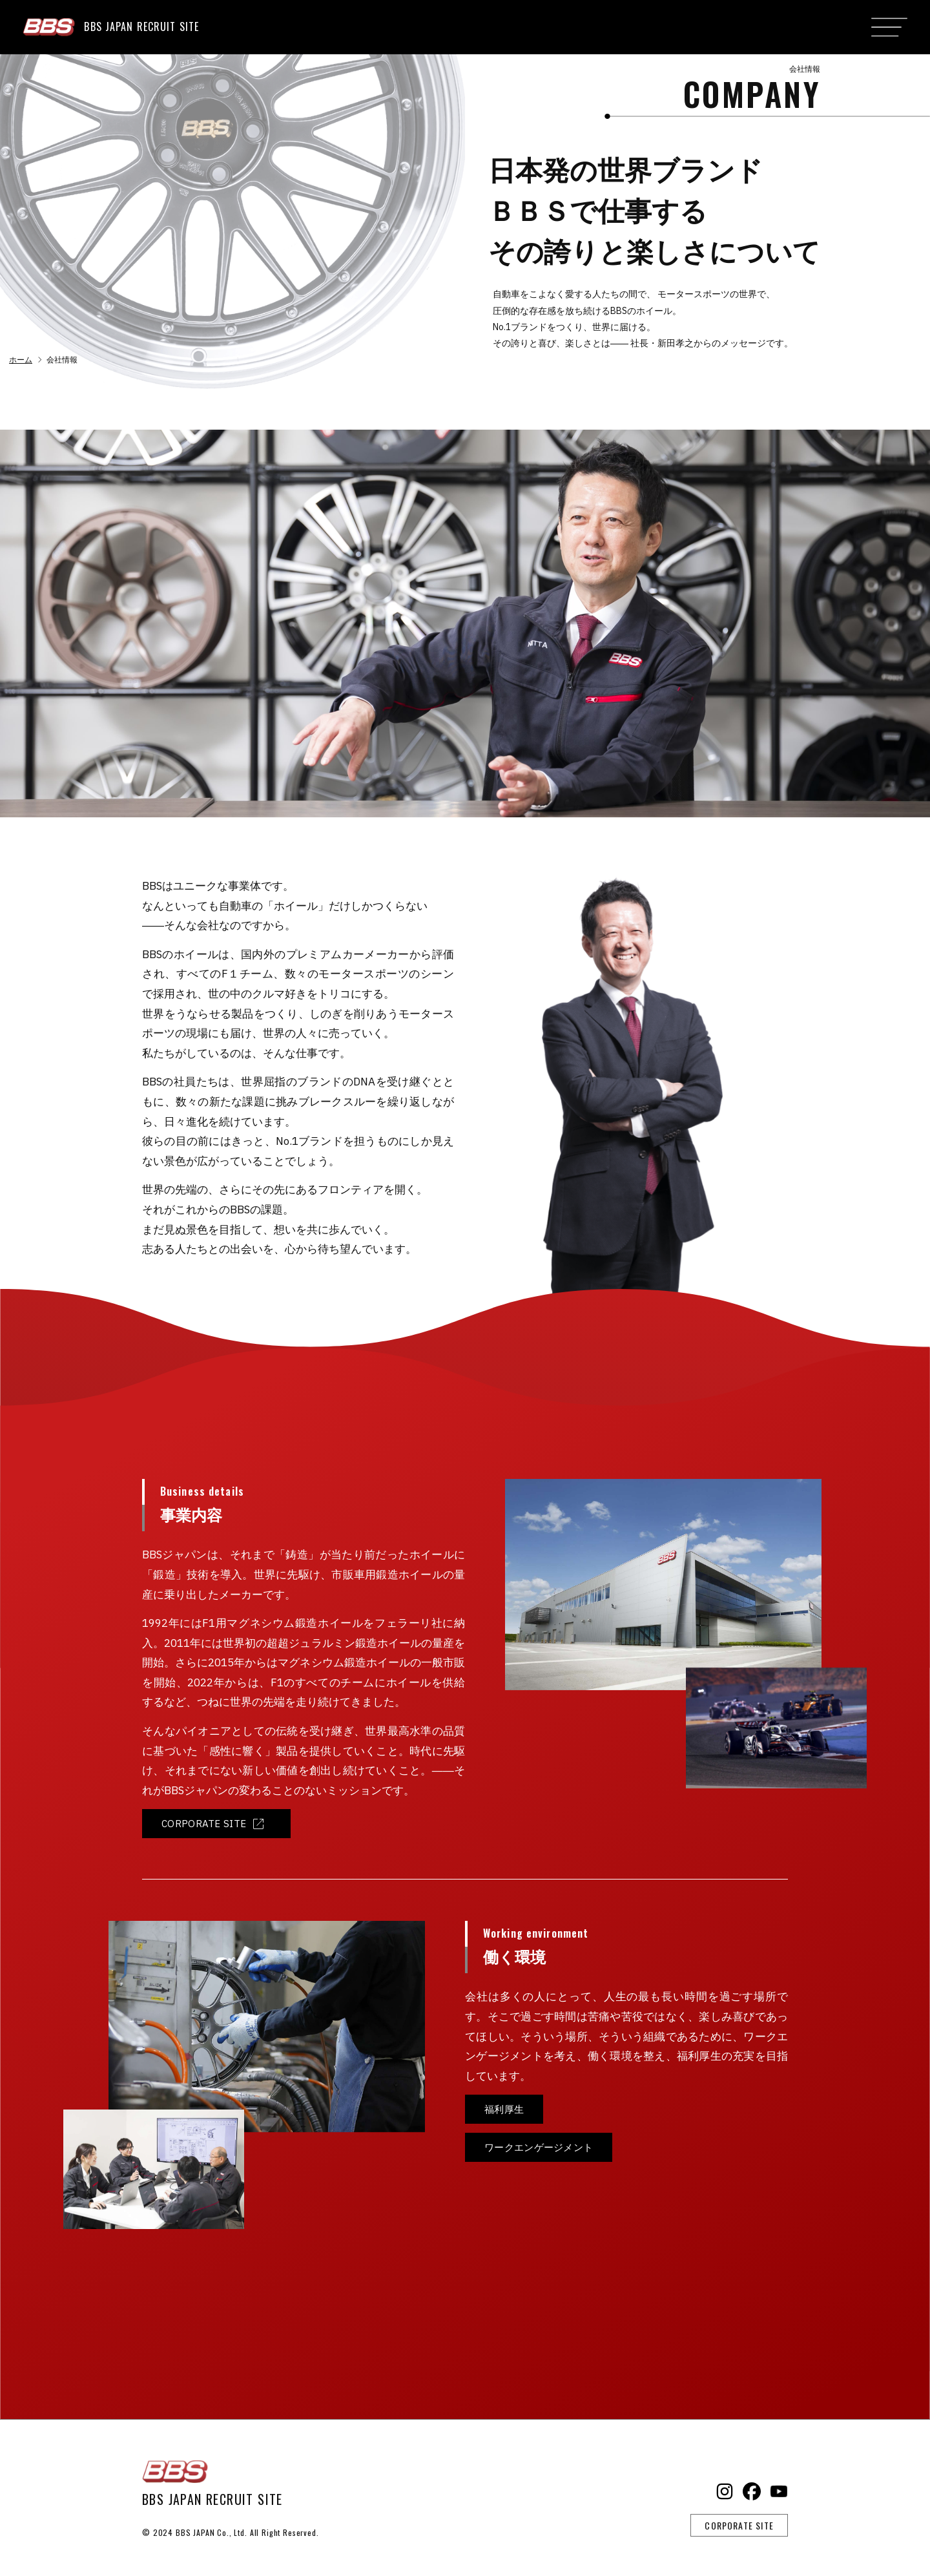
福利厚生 (502, 2107)
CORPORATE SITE (198, 1822)
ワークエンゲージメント (535, 2144)
